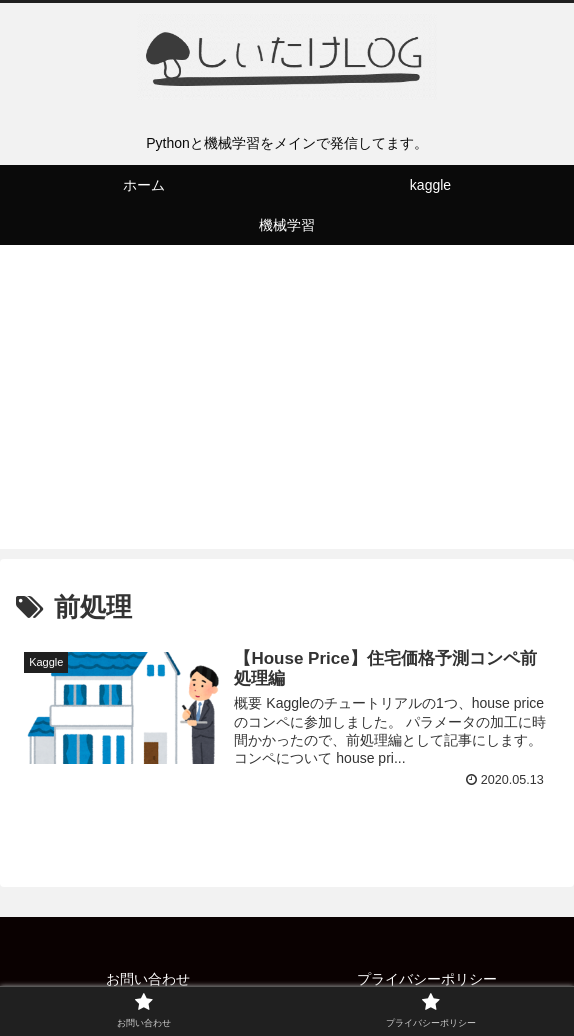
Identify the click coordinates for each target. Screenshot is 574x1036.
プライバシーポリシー (427, 979)
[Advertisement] (287, 409)
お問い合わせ (148, 979)
